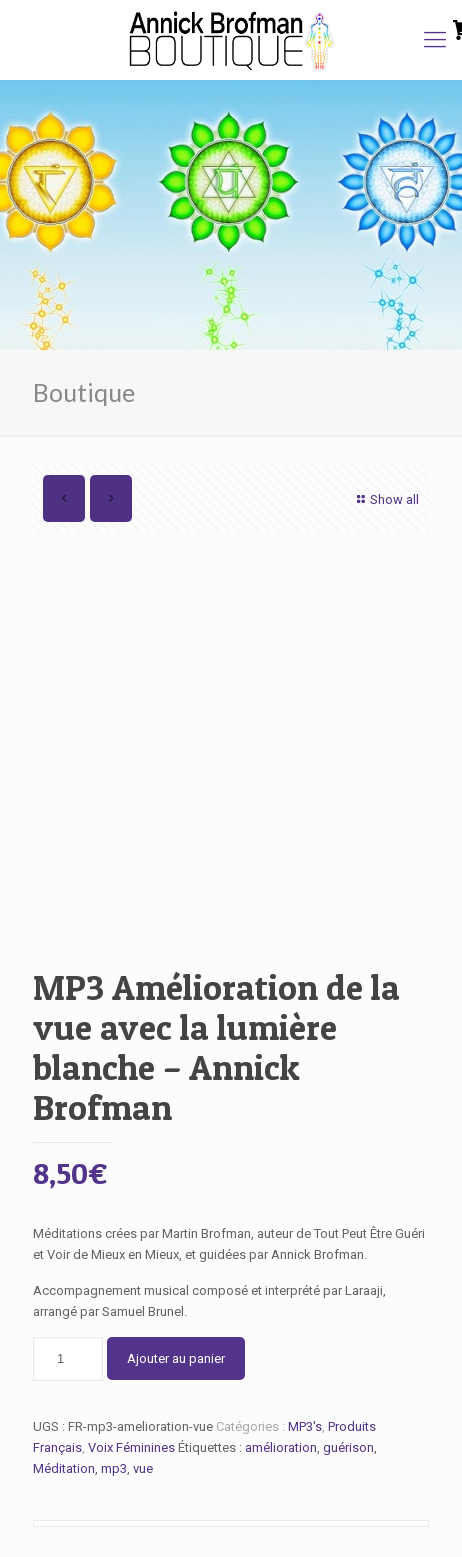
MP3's (305, 1426)
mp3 (114, 1468)
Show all (385, 499)
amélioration (281, 1447)
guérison (348, 1447)
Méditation (64, 1468)
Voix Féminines (131, 1447)
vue (143, 1468)
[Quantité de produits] (68, 1359)
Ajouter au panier (176, 1358)
